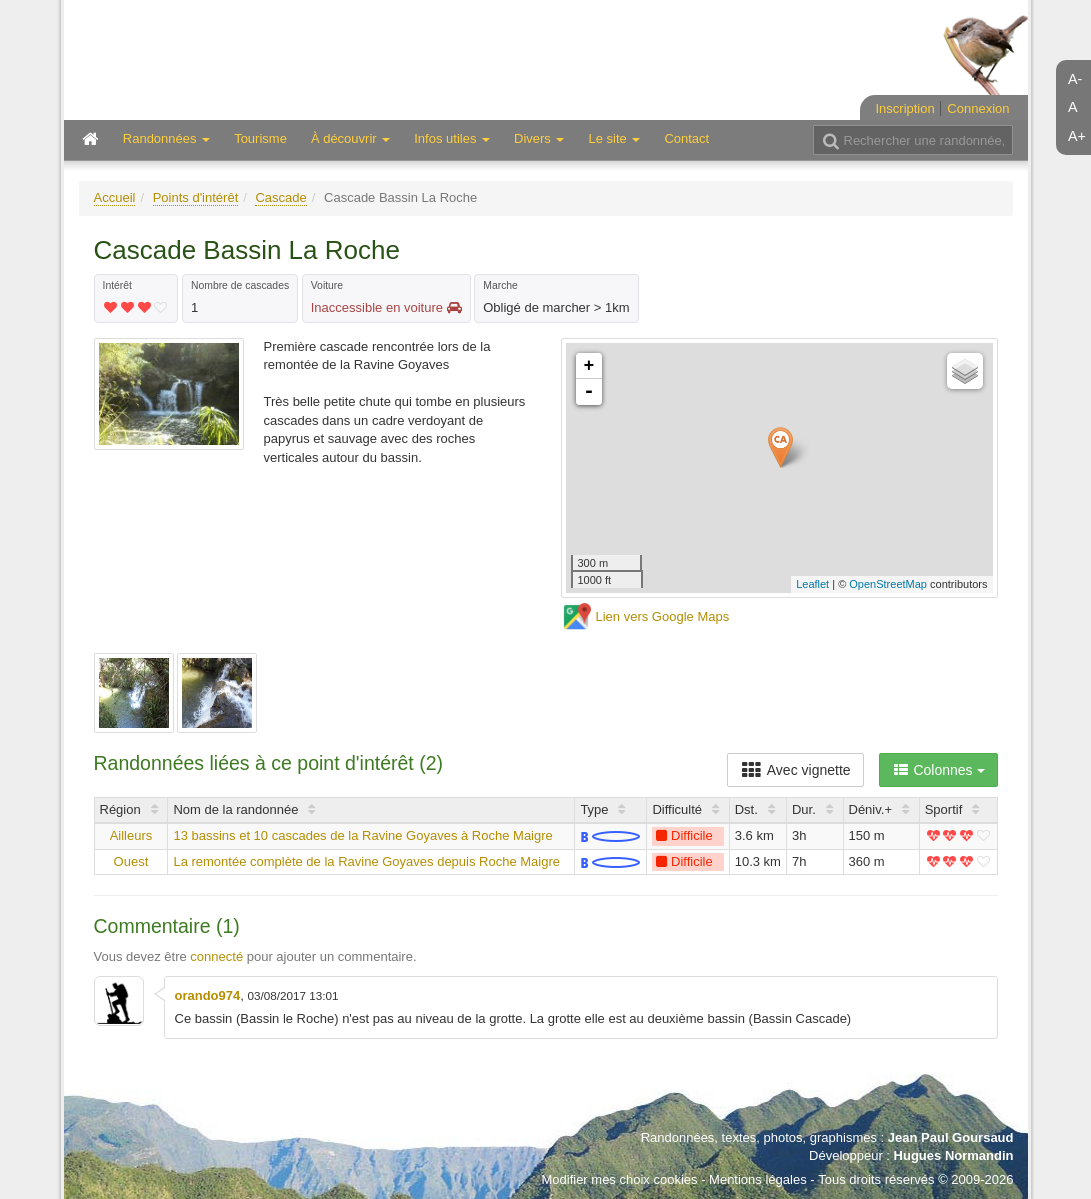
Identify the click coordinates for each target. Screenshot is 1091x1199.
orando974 (208, 995)
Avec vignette (795, 770)
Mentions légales (758, 1179)
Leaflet (812, 584)
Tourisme (260, 138)
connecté (216, 956)
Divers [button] (539, 138)
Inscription (904, 108)
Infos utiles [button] (452, 138)
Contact (686, 138)
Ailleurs (131, 835)
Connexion (978, 108)
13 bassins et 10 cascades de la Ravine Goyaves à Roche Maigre (362, 835)
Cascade (280, 197)
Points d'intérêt (196, 197)
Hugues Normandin (954, 1155)
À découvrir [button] (350, 138)
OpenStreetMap (888, 584)
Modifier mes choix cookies (619, 1179)
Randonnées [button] (166, 138)
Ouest (131, 861)
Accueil (115, 197)
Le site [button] (614, 138)
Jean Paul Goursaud (951, 1137)
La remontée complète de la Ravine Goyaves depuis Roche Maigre (366, 861)
